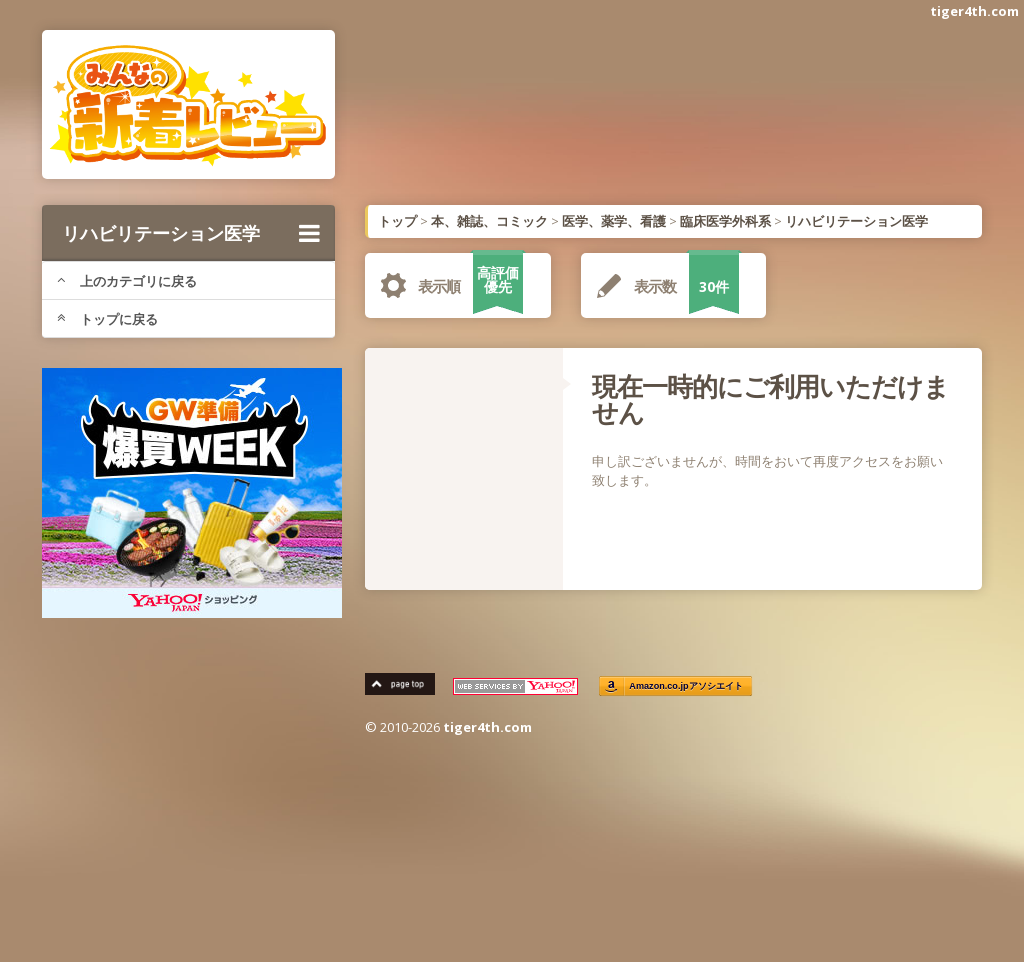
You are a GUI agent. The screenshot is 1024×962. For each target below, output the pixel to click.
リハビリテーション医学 (191, 233)
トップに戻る (107, 319)
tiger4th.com (974, 11)
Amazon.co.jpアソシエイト (686, 686)
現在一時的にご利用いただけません (770, 399)
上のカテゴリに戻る (127, 281)
